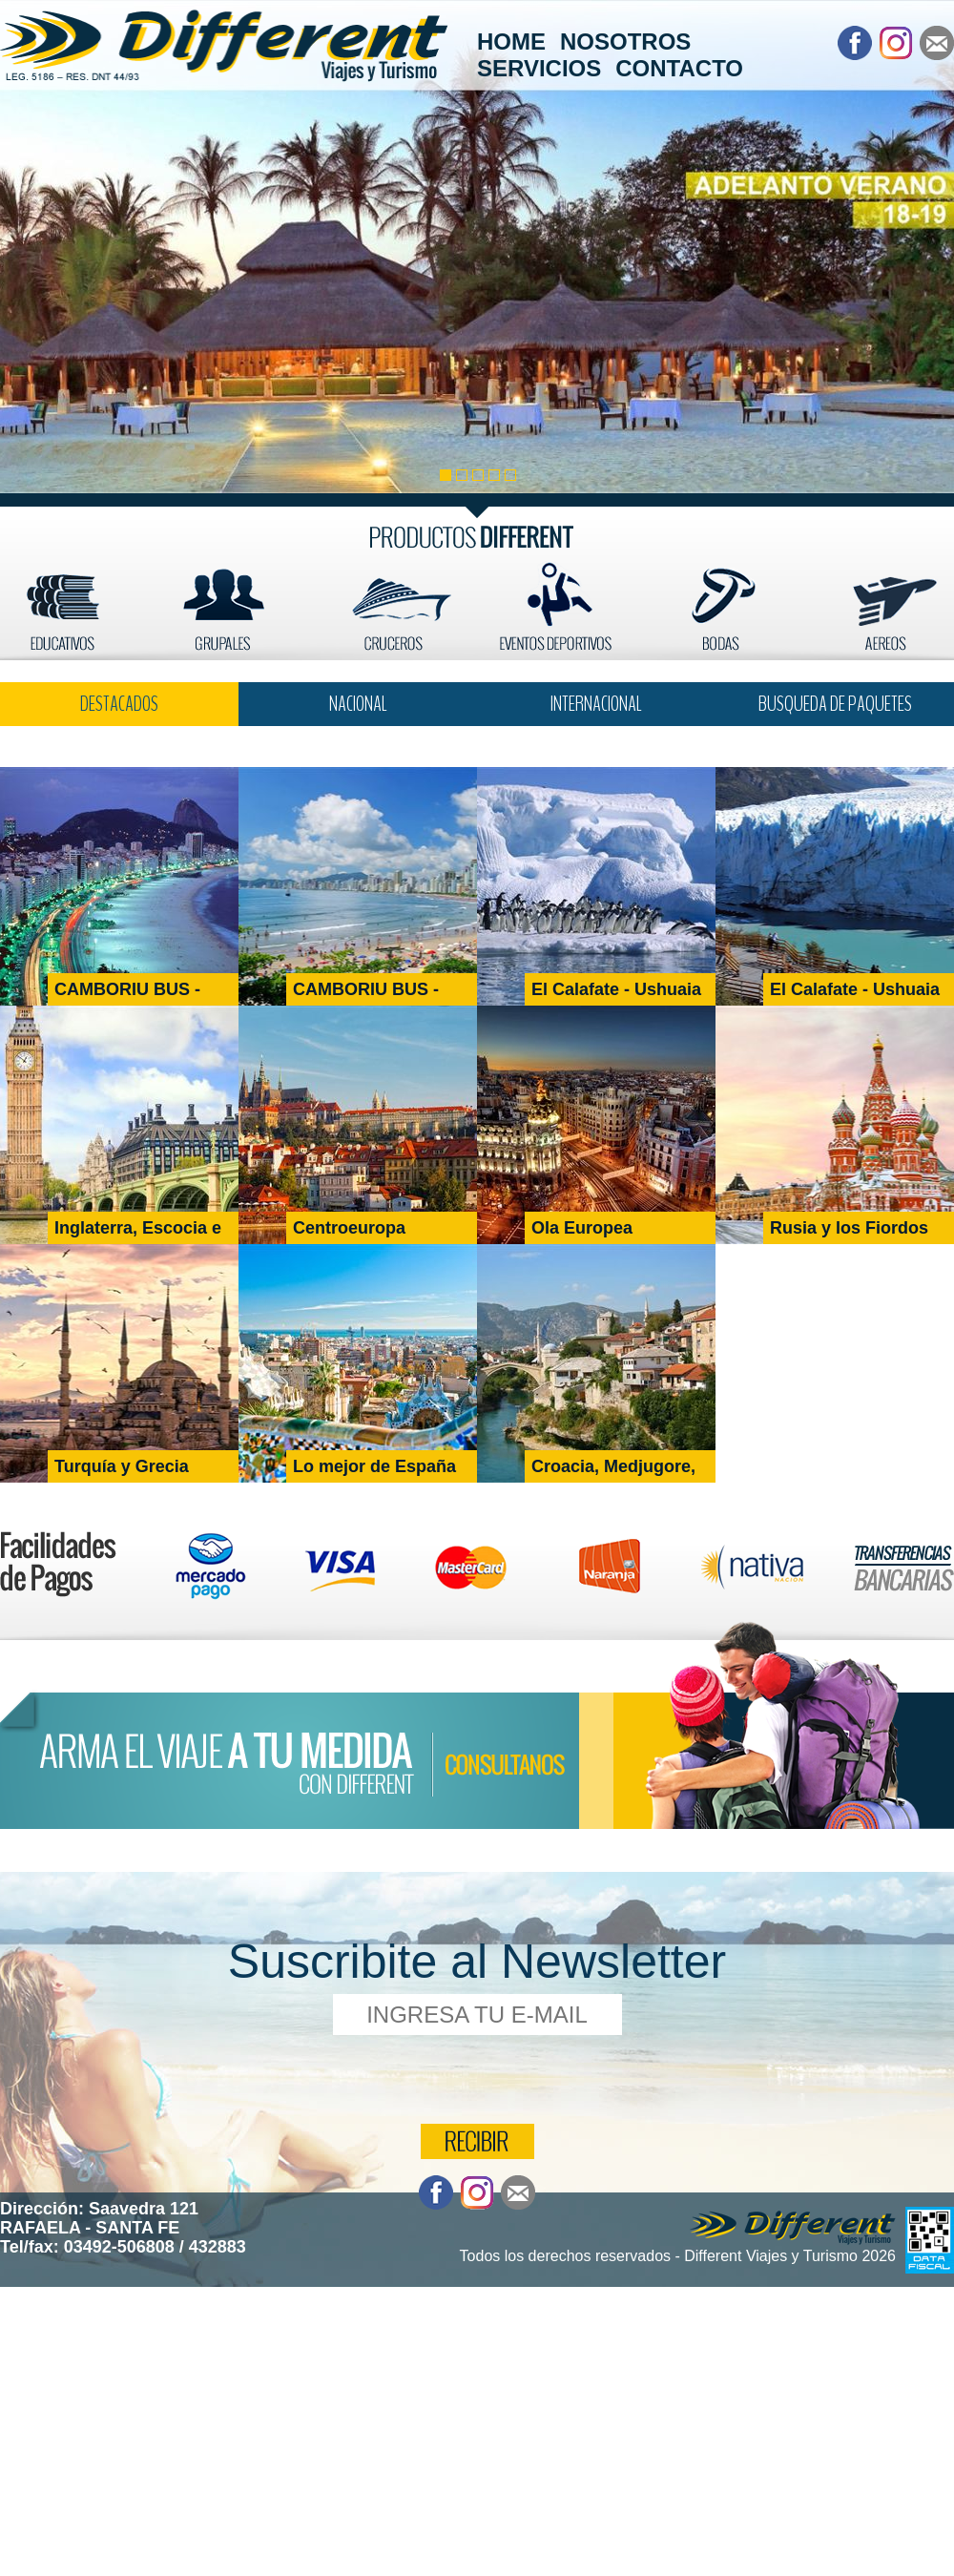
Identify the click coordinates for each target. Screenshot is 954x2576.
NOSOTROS (625, 41)
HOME (511, 41)
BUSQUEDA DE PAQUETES (835, 704)
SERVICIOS (539, 68)
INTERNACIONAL (596, 704)
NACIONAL (358, 704)
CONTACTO (679, 68)
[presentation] (479, 2077)
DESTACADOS (119, 704)
